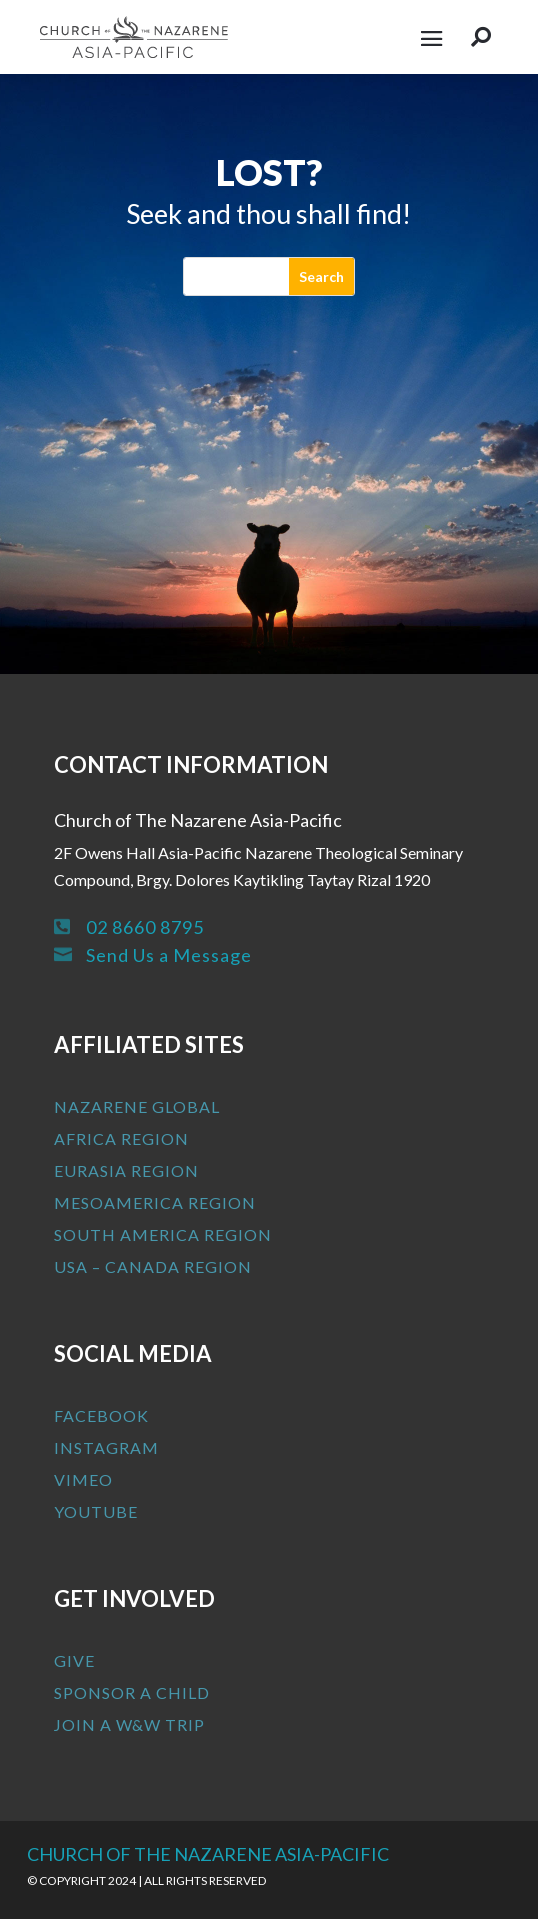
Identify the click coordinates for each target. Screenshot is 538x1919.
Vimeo (83, 1479)
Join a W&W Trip (129, 1724)
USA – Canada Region (153, 1266)
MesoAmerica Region (155, 1202)
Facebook (101, 1415)
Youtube (96, 1511)
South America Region (163, 1234)
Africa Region (121, 1138)
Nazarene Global (137, 1106)
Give (74, 1660)
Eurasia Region (126, 1170)
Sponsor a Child (132, 1692)
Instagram (106, 1447)
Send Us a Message (169, 955)
